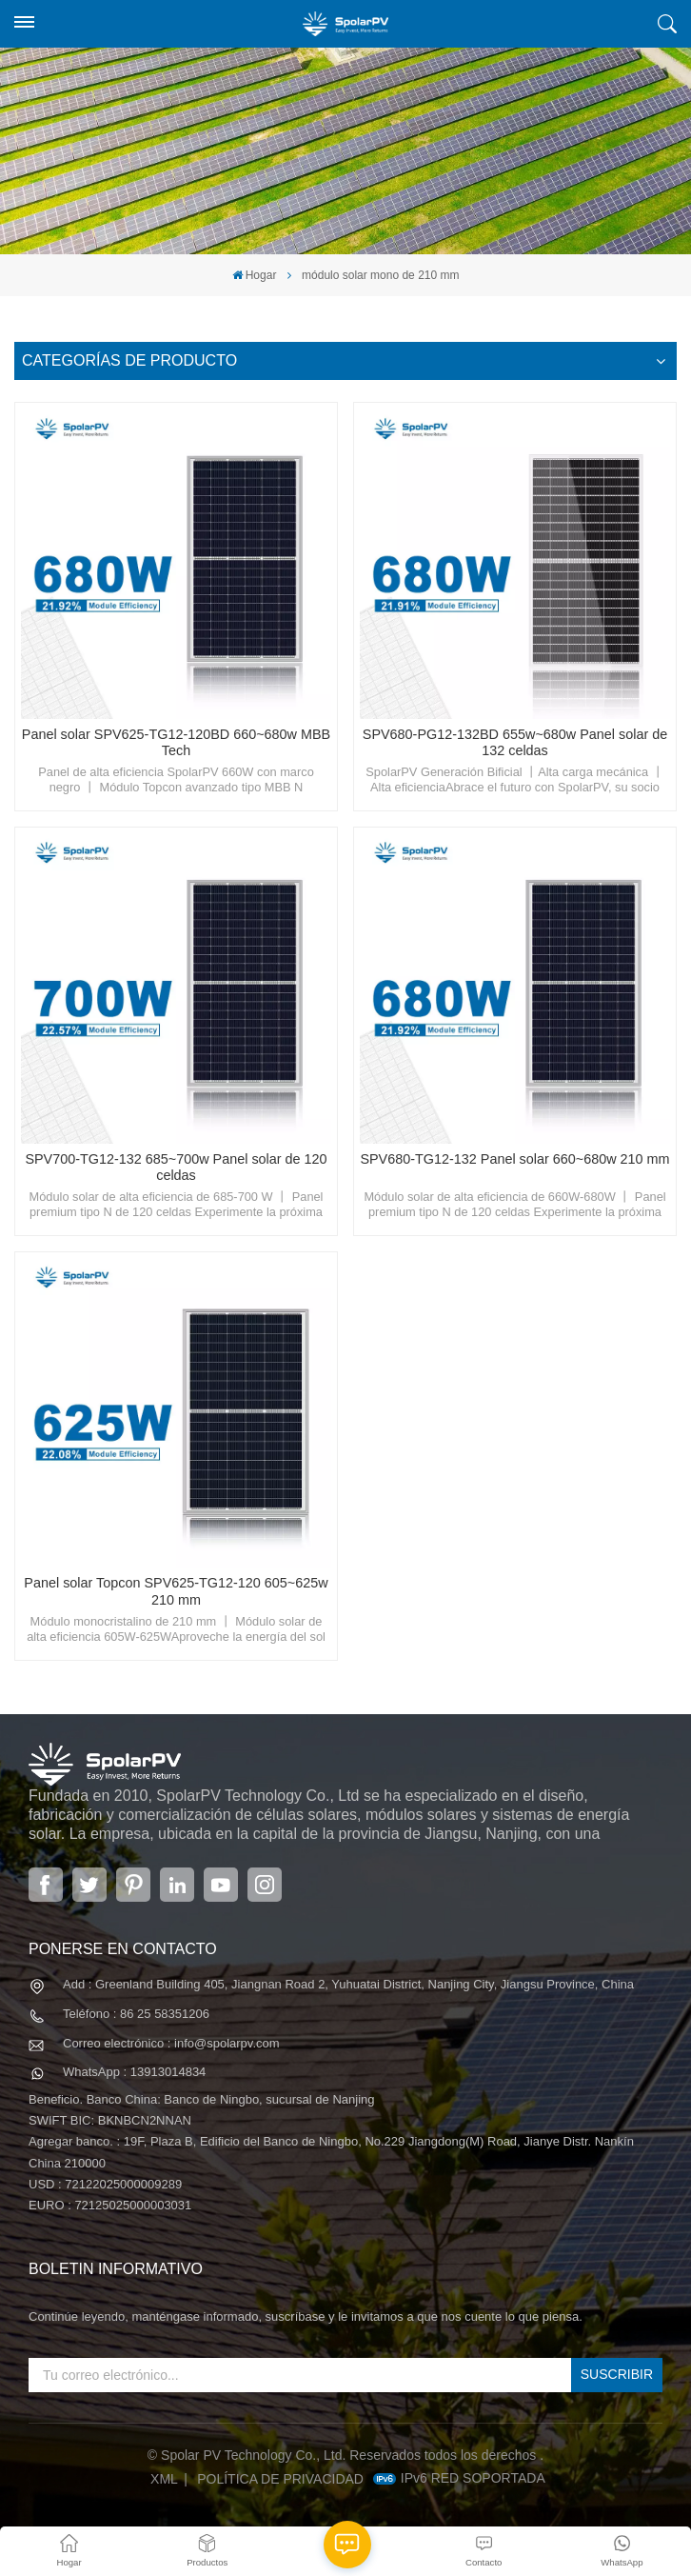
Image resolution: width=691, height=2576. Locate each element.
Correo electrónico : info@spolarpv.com (171, 2043)
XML (164, 2478)
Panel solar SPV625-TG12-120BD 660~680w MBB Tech (176, 743)
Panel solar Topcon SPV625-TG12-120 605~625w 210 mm (175, 1591)
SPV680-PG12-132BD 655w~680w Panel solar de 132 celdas (515, 743)
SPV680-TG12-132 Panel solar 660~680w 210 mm (514, 1159)
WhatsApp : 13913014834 (134, 2072)
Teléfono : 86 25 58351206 (136, 2014)
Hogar (254, 275)
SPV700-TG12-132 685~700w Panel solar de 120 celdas (175, 1167)
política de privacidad (280, 2478)
